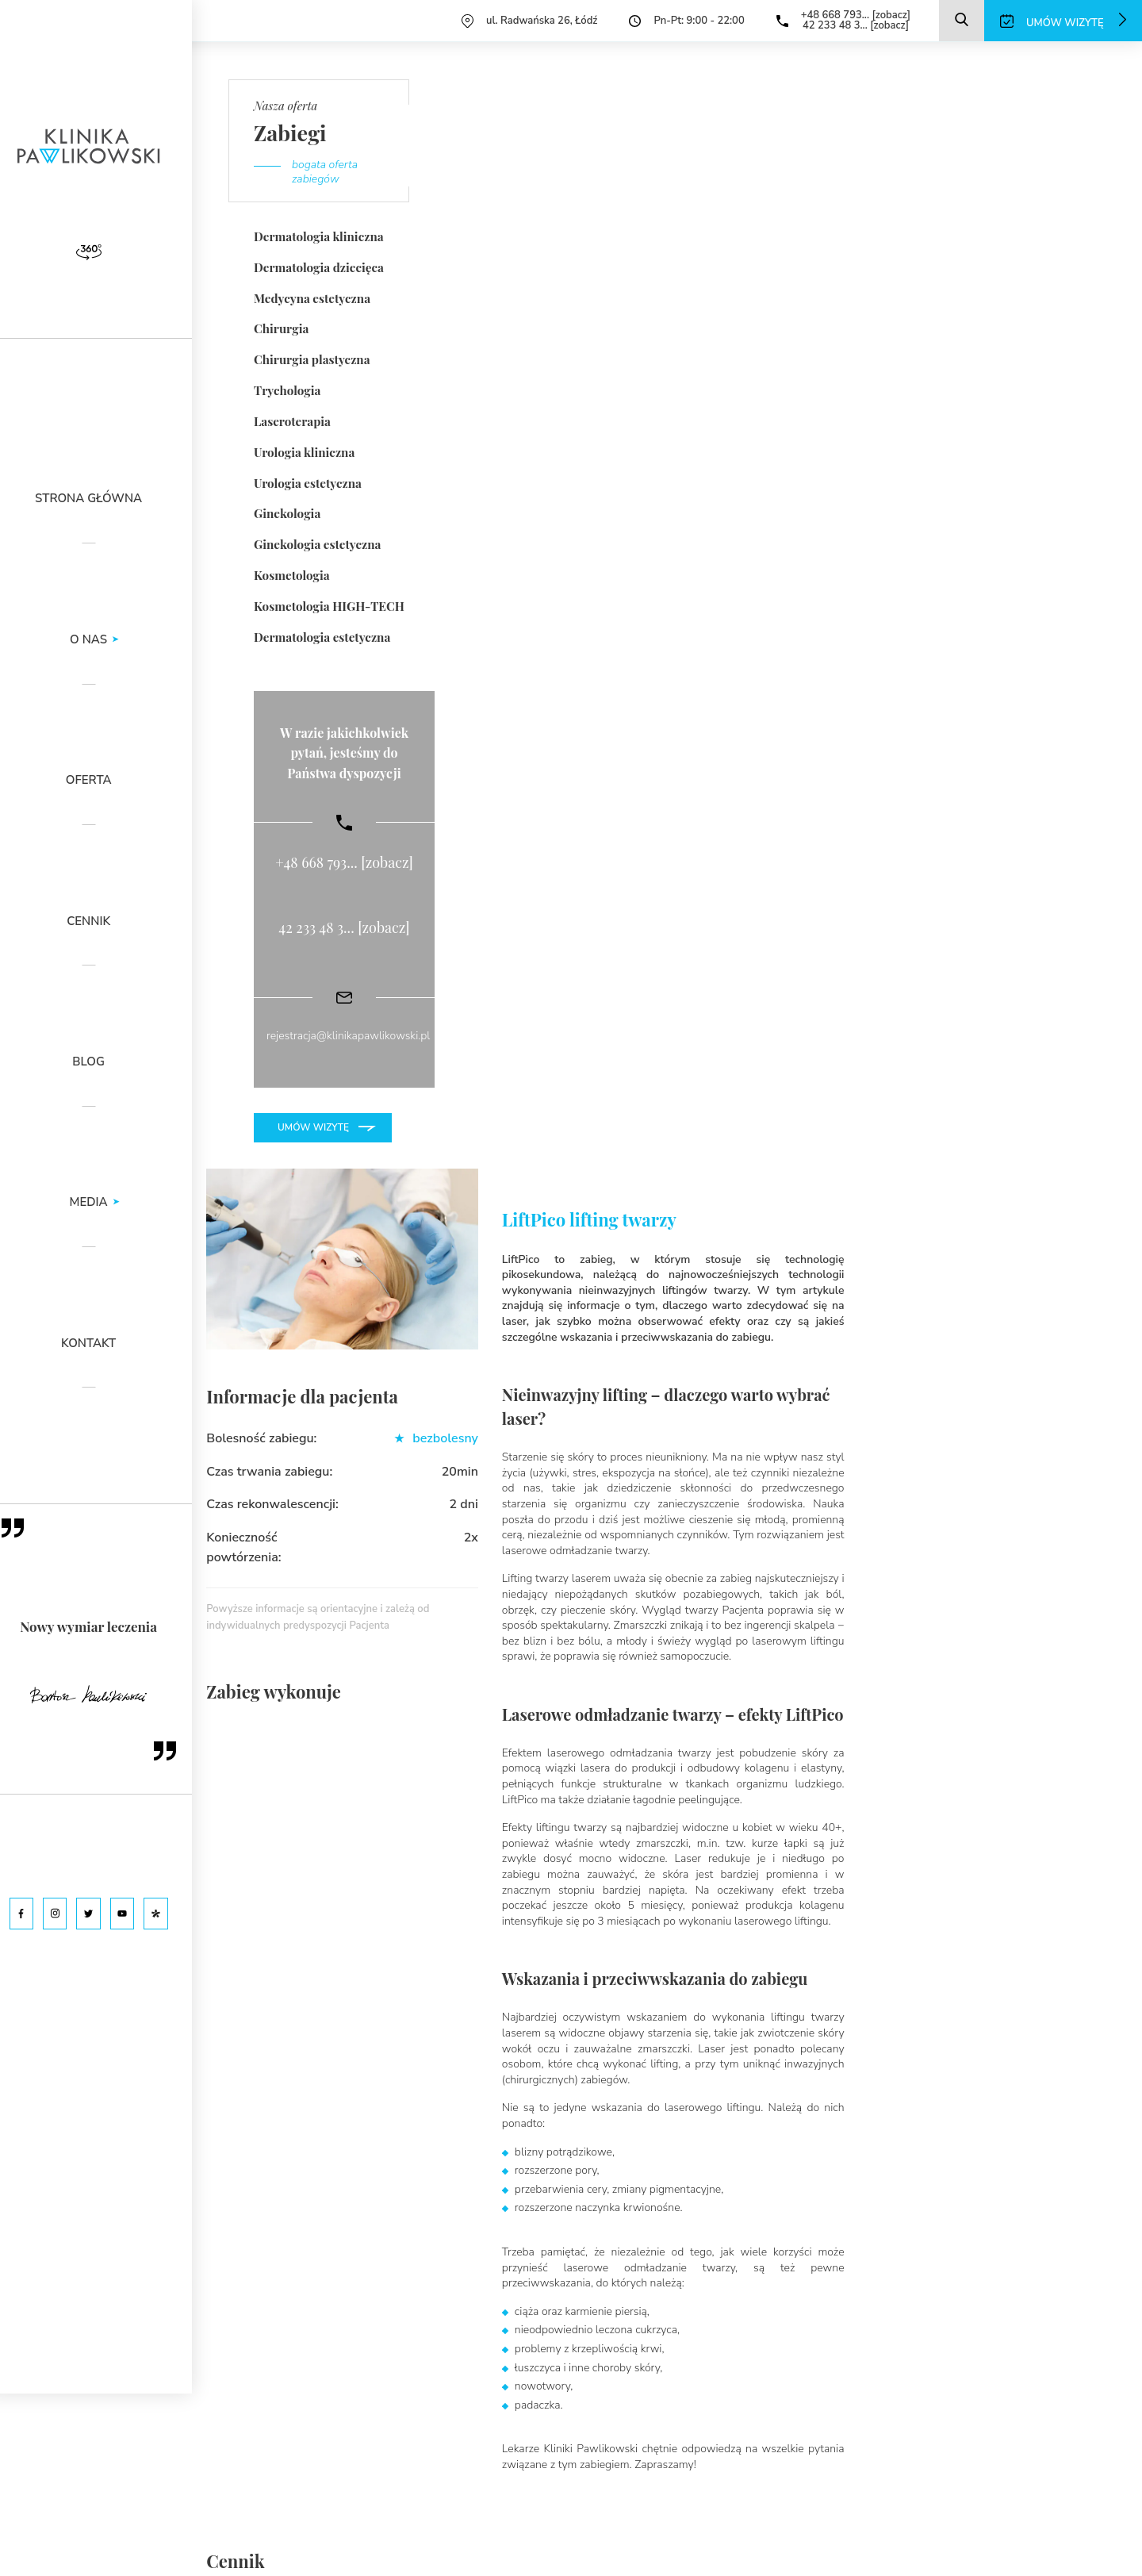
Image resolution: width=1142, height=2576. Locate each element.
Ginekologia (287, 511)
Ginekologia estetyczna (316, 542)
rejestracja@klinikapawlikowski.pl (348, 1032)
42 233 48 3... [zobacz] (855, 25)
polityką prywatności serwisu (367, 2510)
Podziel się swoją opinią (791, 1791)
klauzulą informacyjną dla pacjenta (466, 2499)
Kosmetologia (291, 572)
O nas (103, 640)
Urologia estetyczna (307, 481)
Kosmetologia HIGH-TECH (328, 603)
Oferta (103, 781)
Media (103, 1203)
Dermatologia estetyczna (321, 633)
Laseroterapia (292, 420)
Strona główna (103, 499)
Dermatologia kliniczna (317, 236)
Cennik (103, 922)
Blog (103, 1062)
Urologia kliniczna (304, 450)
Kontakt (102, 1344)
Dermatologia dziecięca (318, 266)
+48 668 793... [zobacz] (855, 15)
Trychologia (287, 389)
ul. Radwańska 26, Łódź (541, 20)
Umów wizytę (313, 1123)
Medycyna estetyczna (311, 297)
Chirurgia (281, 328)
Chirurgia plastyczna (311, 359)
